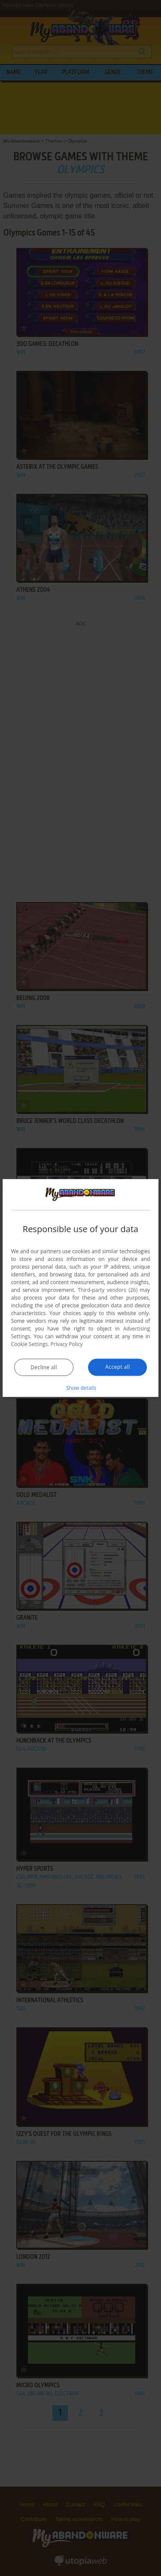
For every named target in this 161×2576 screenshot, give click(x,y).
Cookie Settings (29, 1343)
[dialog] (81, 1288)
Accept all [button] (117, 1366)
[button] (81, 1387)
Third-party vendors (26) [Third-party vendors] (107, 1289)
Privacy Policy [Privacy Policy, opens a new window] (67, 1343)
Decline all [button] (43, 1367)
